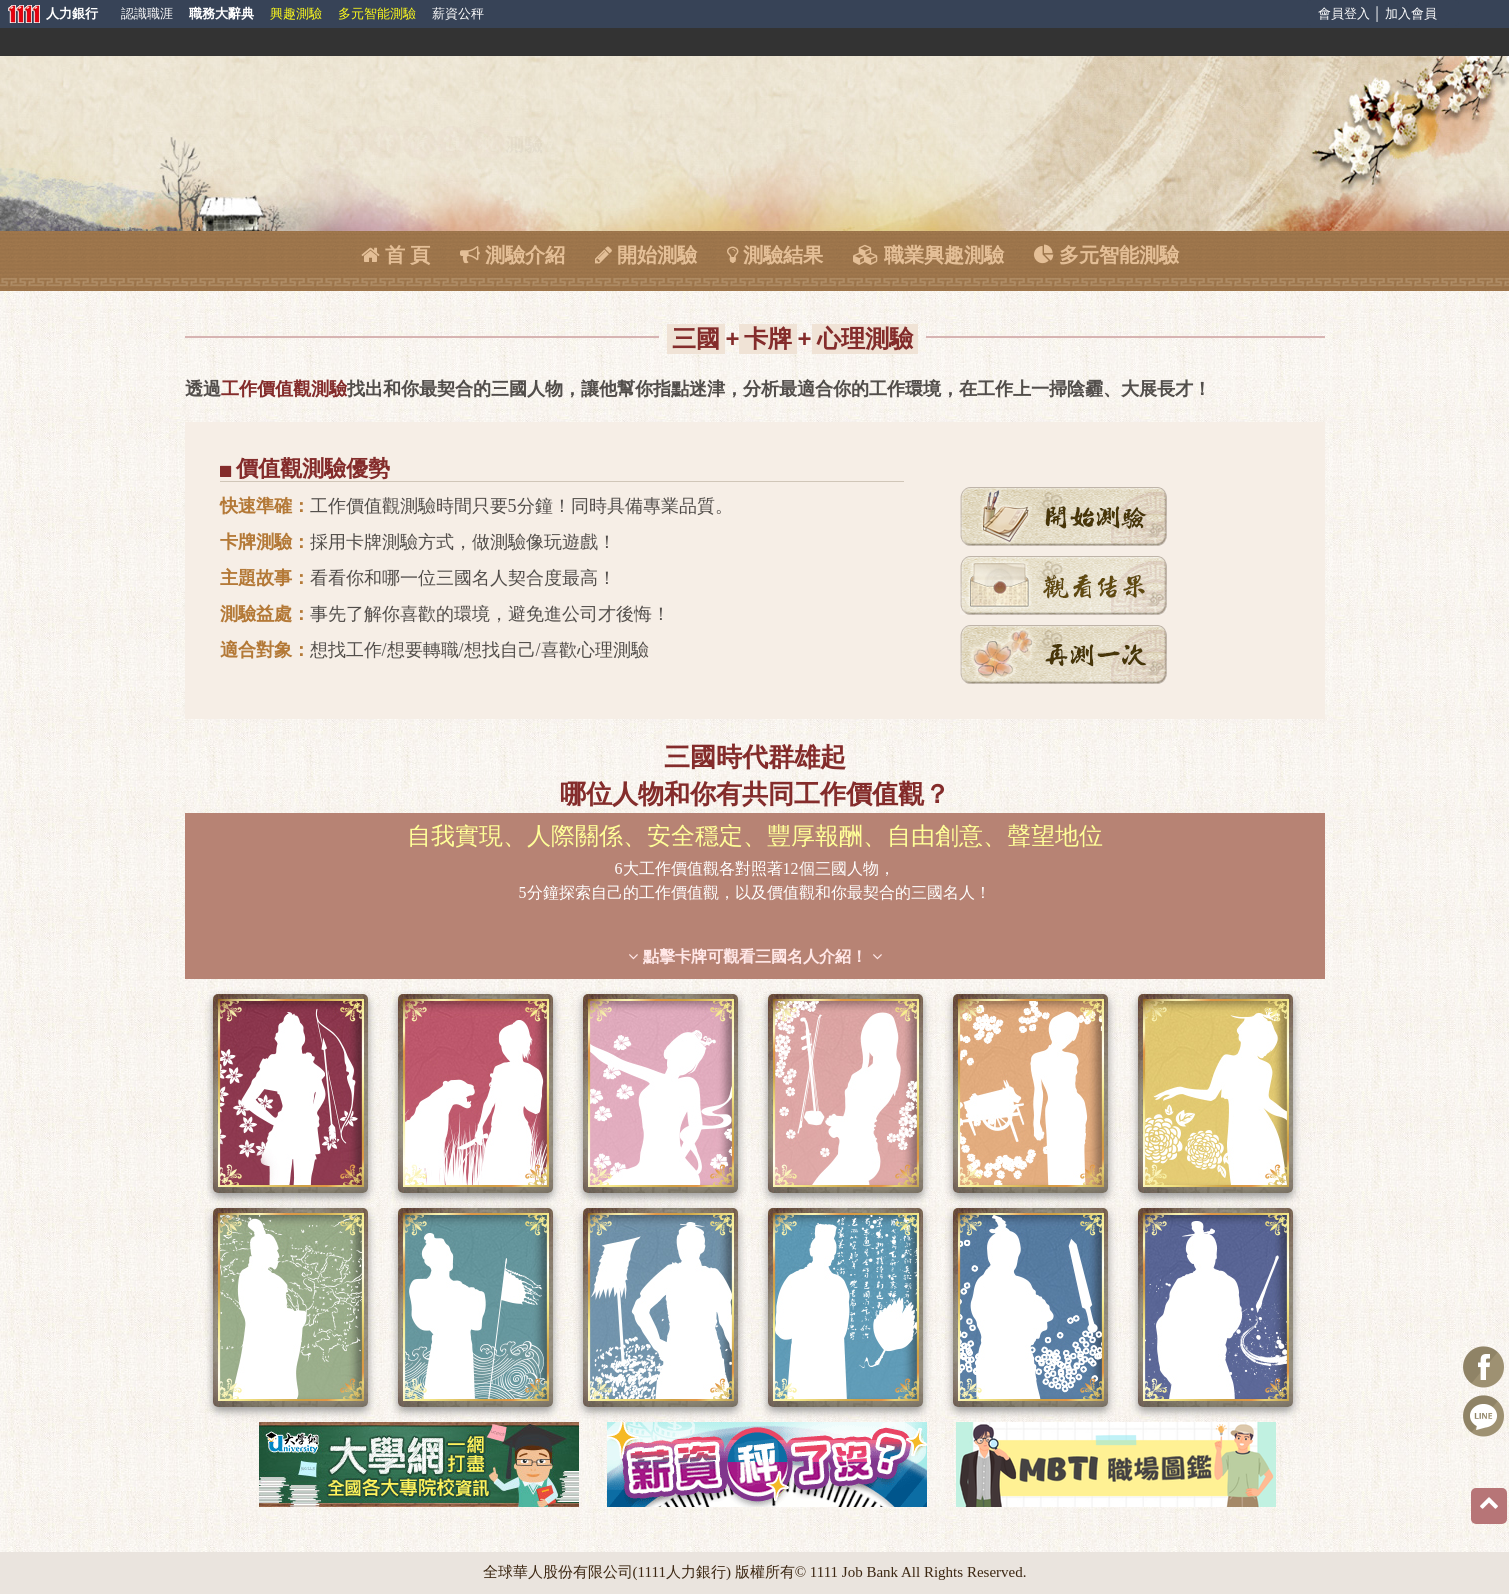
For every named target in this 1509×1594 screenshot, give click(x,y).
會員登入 (1344, 13)
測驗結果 (775, 255)
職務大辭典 (221, 13)
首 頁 (395, 255)
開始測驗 (646, 255)
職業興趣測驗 (928, 255)
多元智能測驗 (377, 13)
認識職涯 (147, 13)
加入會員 (1411, 13)
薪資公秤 (458, 13)
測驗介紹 (512, 255)
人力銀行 (50, 15)
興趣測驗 (296, 13)
